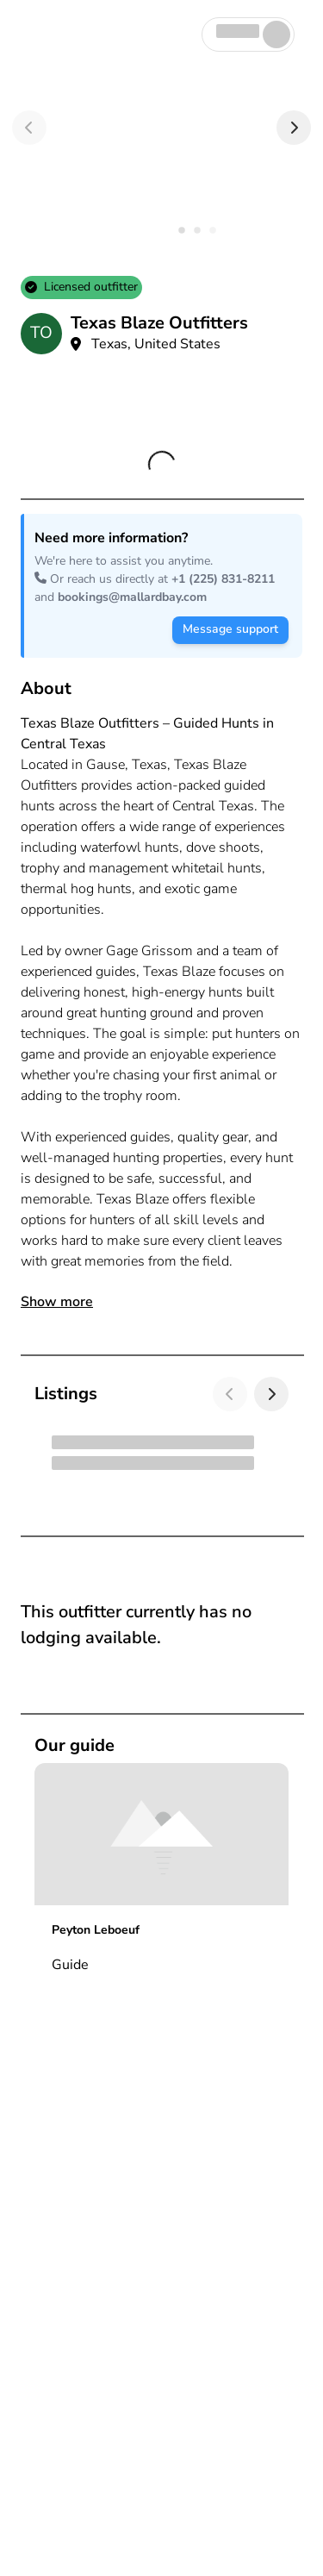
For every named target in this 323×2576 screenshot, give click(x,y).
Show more (57, 1301)
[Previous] (29, 127)
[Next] (293, 127)
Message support (230, 629)
